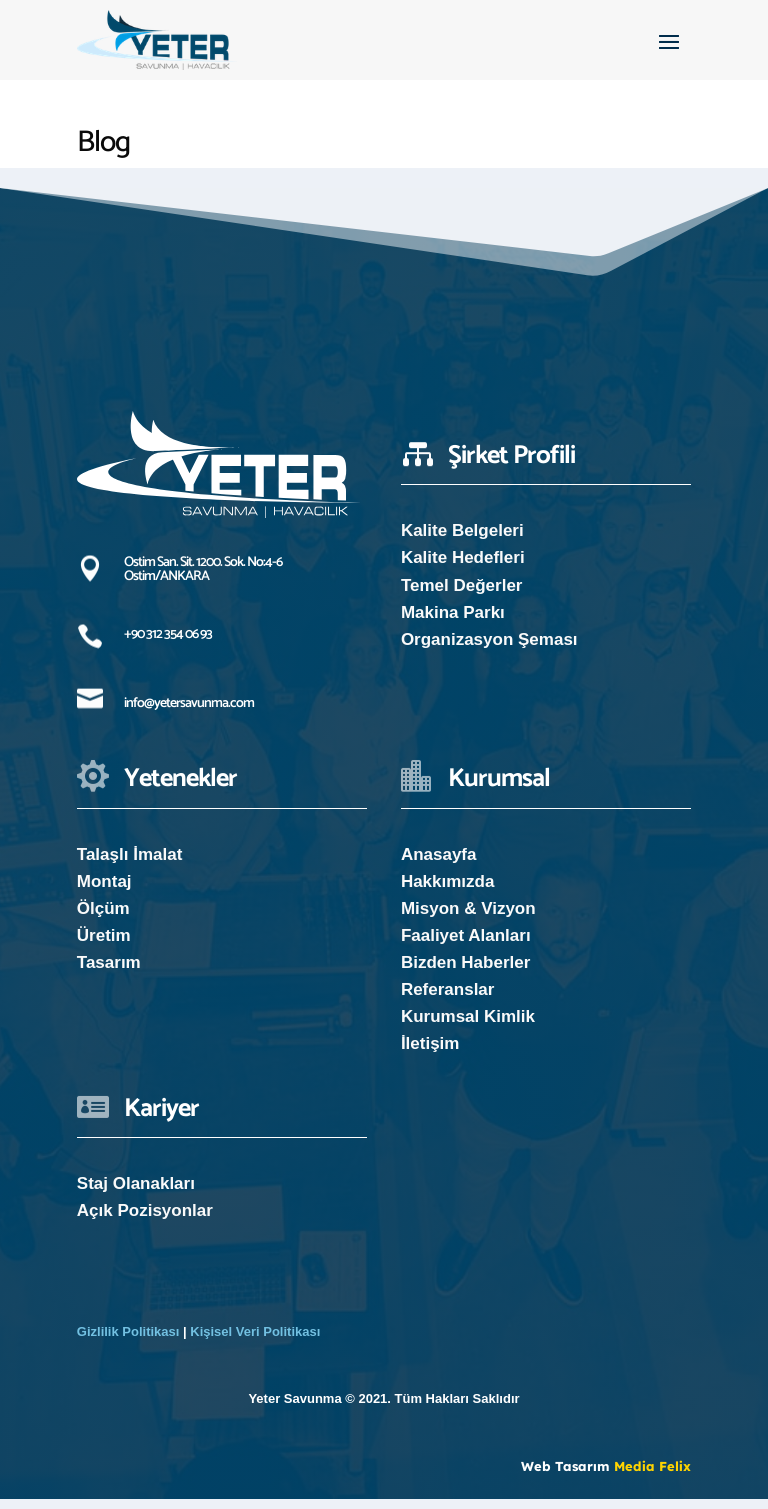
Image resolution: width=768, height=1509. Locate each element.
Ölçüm (103, 918)
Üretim (104, 945)
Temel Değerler (462, 595)
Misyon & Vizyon (468, 918)
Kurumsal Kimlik (468, 1026)
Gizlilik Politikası (128, 1341)
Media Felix (652, 1476)
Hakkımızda (448, 891)
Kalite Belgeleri (462, 540)
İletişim (430, 1053)
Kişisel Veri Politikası (255, 1341)
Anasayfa (439, 864)
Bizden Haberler (465, 972)
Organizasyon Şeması (489, 649)
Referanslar (448, 999)
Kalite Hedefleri (463, 567)
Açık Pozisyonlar (145, 1220)
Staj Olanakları (136, 1193)
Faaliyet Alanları (466, 945)
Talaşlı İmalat (130, 864)
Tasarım (109, 972)
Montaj (104, 891)
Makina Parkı (453, 622)
